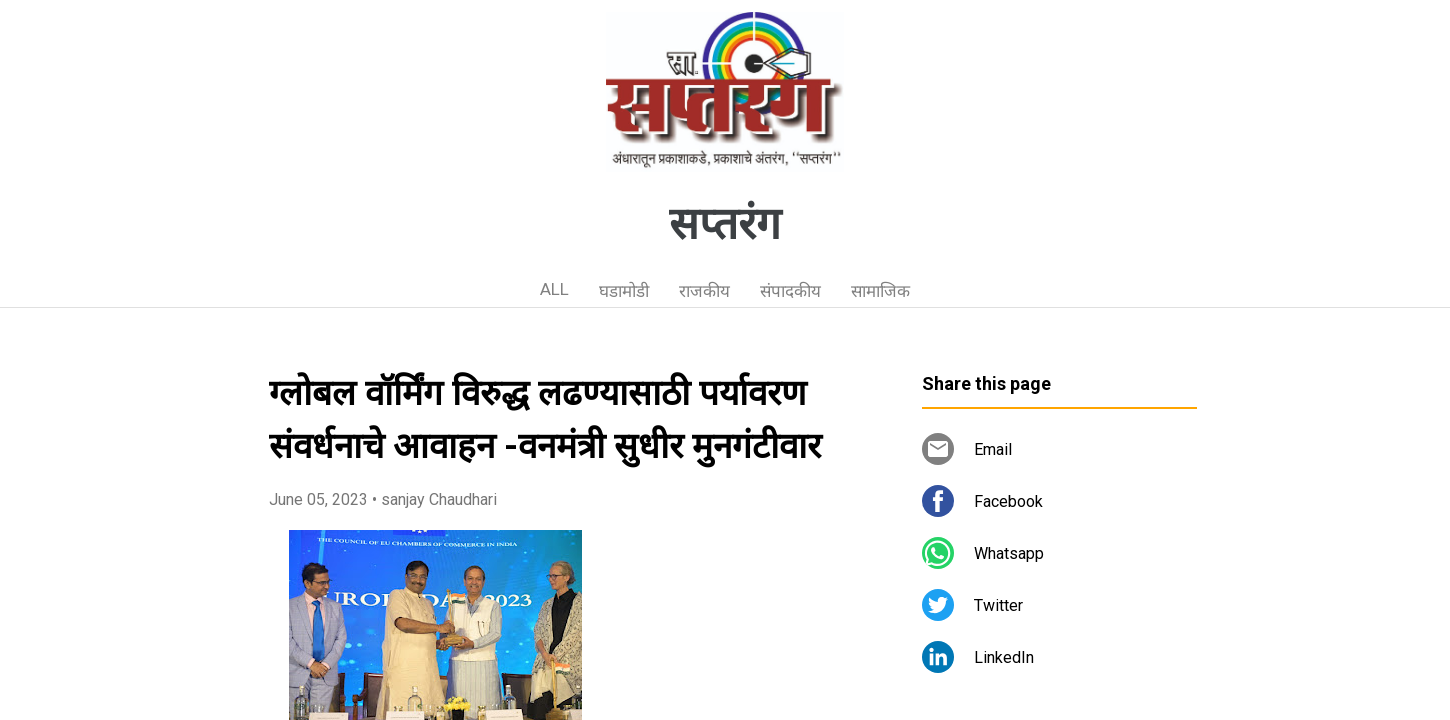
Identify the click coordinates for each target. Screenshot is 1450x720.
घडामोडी (624, 291)
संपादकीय (790, 291)
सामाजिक (880, 291)
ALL (554, 289)
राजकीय (704, 291)
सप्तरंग (725, 224)
